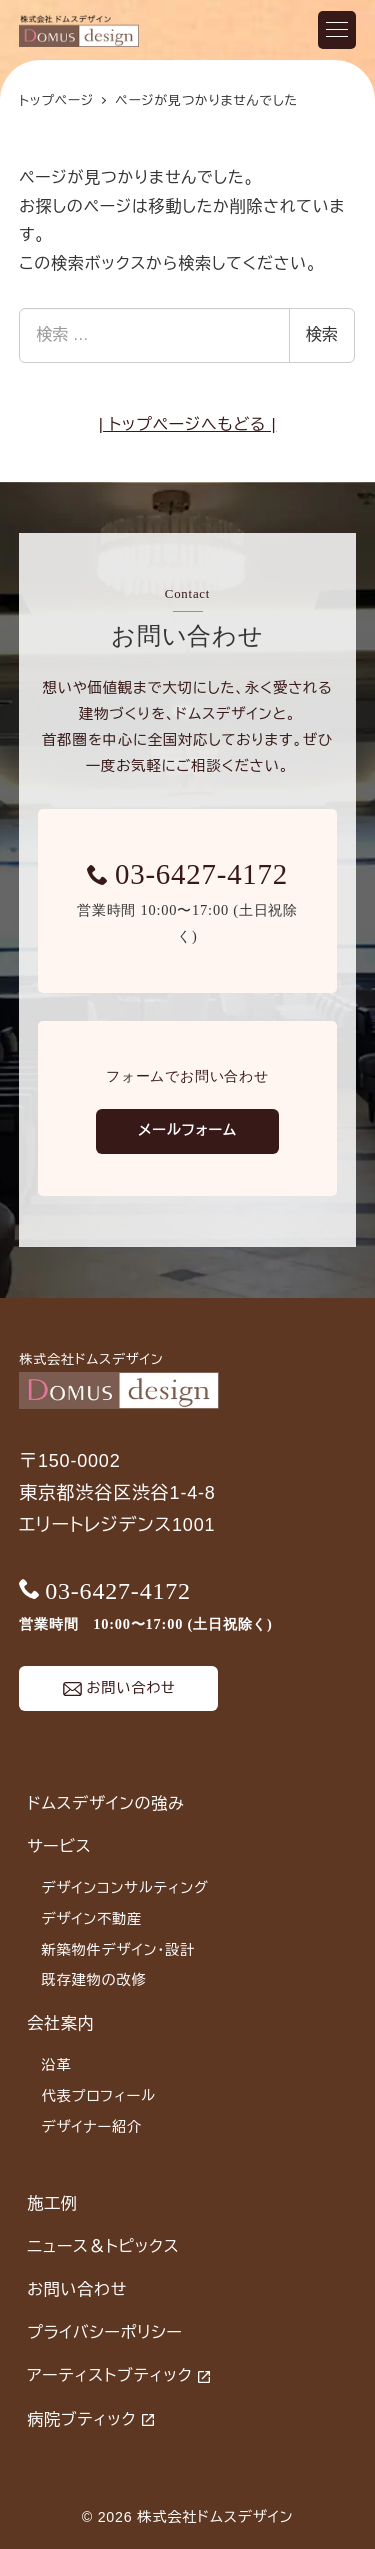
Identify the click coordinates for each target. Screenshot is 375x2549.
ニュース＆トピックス (103, 2246)
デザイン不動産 (91, 1919)
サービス (59, 1846)
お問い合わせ (77, 2289)
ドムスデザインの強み (105, 1803)
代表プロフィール (98, 2096)
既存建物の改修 (93, 1980)
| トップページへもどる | (188, 424)
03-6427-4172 (201, 874)
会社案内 (60, 2023)
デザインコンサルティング (124, 1888)
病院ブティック (81, 2419)
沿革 (56, 2065)
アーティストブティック (109, 2375)
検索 (322, 334)
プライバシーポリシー (105, 2332)
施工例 (52, 2203)
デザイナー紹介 (91, 2127)
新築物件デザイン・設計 (118, 1950)
